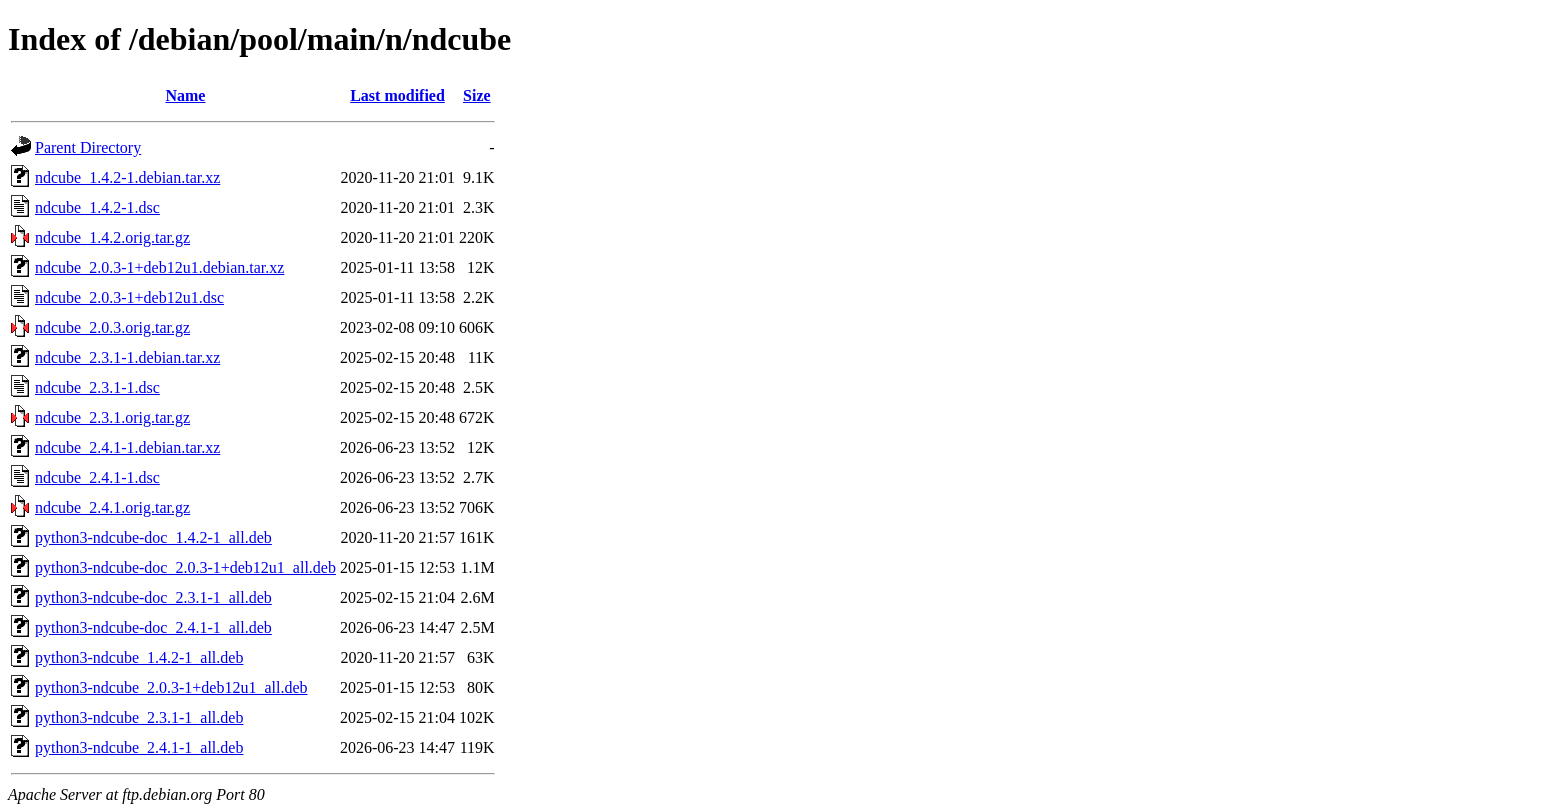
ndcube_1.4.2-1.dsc (97, 207)
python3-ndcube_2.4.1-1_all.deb (139, 747)
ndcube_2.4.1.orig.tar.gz (112, 507)
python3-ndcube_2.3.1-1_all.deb (139, 717)
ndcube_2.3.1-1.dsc (97, 387)
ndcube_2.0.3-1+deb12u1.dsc (129, 297)
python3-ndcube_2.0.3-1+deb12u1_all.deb (171, 687)
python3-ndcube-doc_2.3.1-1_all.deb (153, 597)
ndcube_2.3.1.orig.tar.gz (112, 417)
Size (477, 95)
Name (185, 95)
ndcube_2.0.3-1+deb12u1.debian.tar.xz (159, 267)
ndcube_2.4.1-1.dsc (97, 477)
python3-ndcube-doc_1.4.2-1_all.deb (153, 537)
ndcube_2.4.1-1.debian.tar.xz (127, 447)
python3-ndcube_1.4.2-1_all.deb (139, 657)
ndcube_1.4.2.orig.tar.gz (112, 237)
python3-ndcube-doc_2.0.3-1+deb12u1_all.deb (185, 567)
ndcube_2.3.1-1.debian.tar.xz (127, 357)
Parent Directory (88, 147)
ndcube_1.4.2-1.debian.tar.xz (127, 177)
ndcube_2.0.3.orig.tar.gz (112, 327)
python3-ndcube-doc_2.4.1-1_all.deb (153, 627)
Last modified (397, 95)
